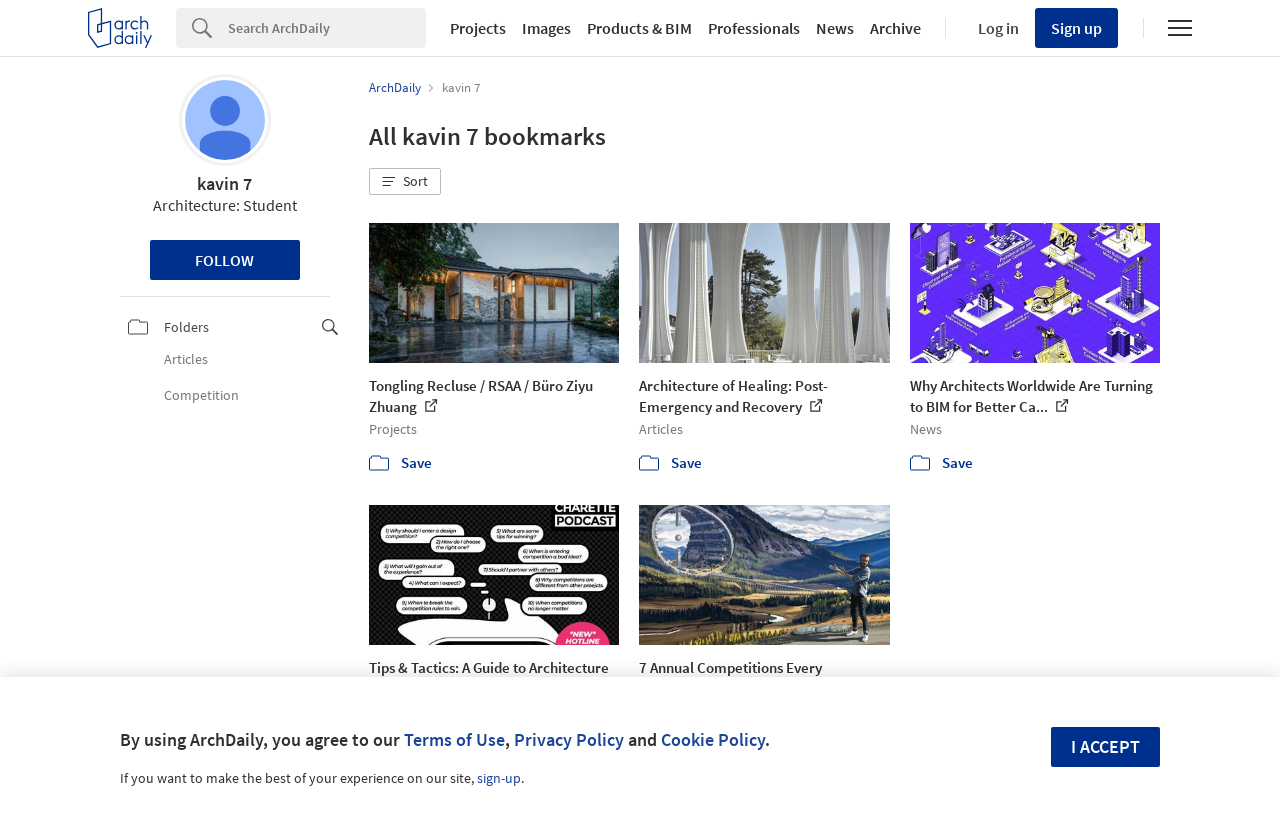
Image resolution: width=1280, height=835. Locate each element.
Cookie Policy (713, 739)
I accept (1105, 746)
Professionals (754, 28)
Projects (478, 28)
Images (546, 28)
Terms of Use (454, 739)
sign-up (499, 778)
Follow (224, 260)
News (835, 28)
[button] (405, 182)
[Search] (327, 28)
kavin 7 (224, 183)
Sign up (1076, 28)
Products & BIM (639, 28)
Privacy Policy (569, 739)
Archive (895, 28)
